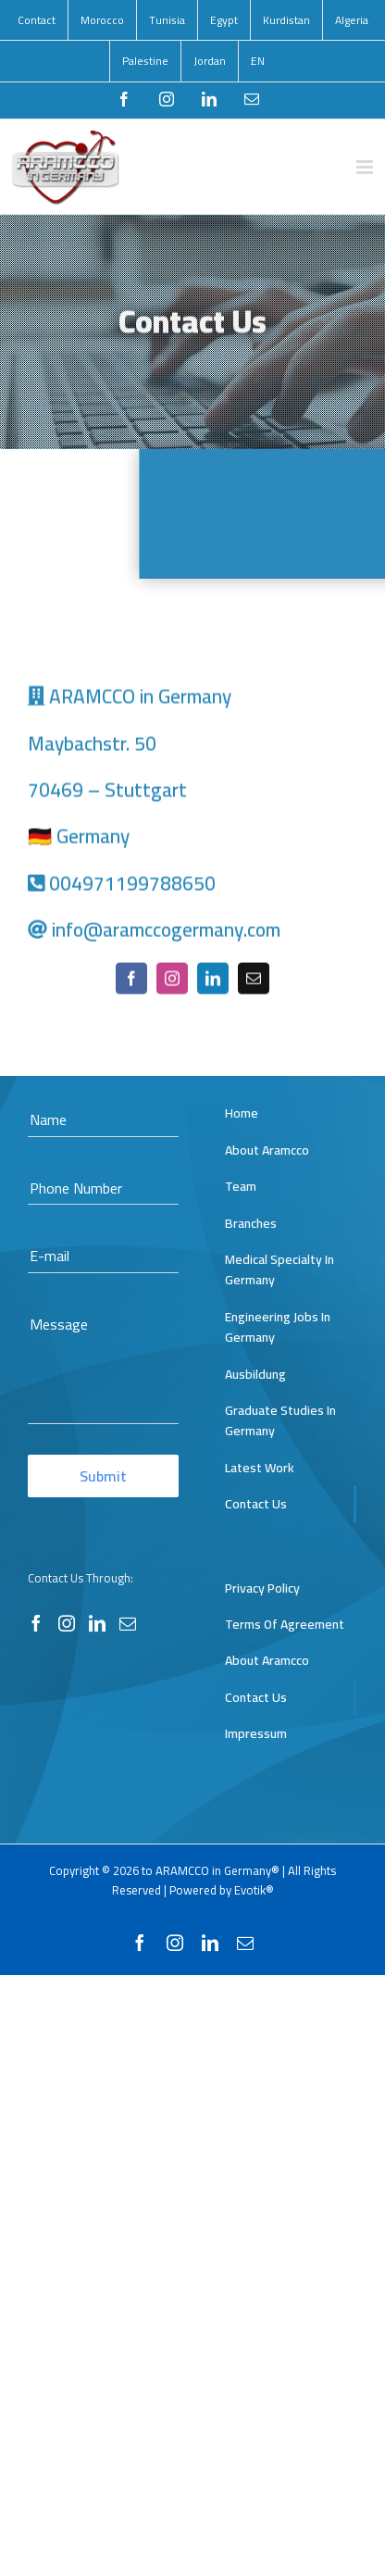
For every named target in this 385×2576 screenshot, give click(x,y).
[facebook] (131, 980)
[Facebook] (36, 1623)
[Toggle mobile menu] (366, 167)
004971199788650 (132, 885)
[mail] (253, 980)
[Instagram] (66, 1623)
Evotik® (254, 1890)
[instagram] (172, 980)
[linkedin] (213, 980)
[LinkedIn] (97, 1623)
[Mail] (127, 1623)
